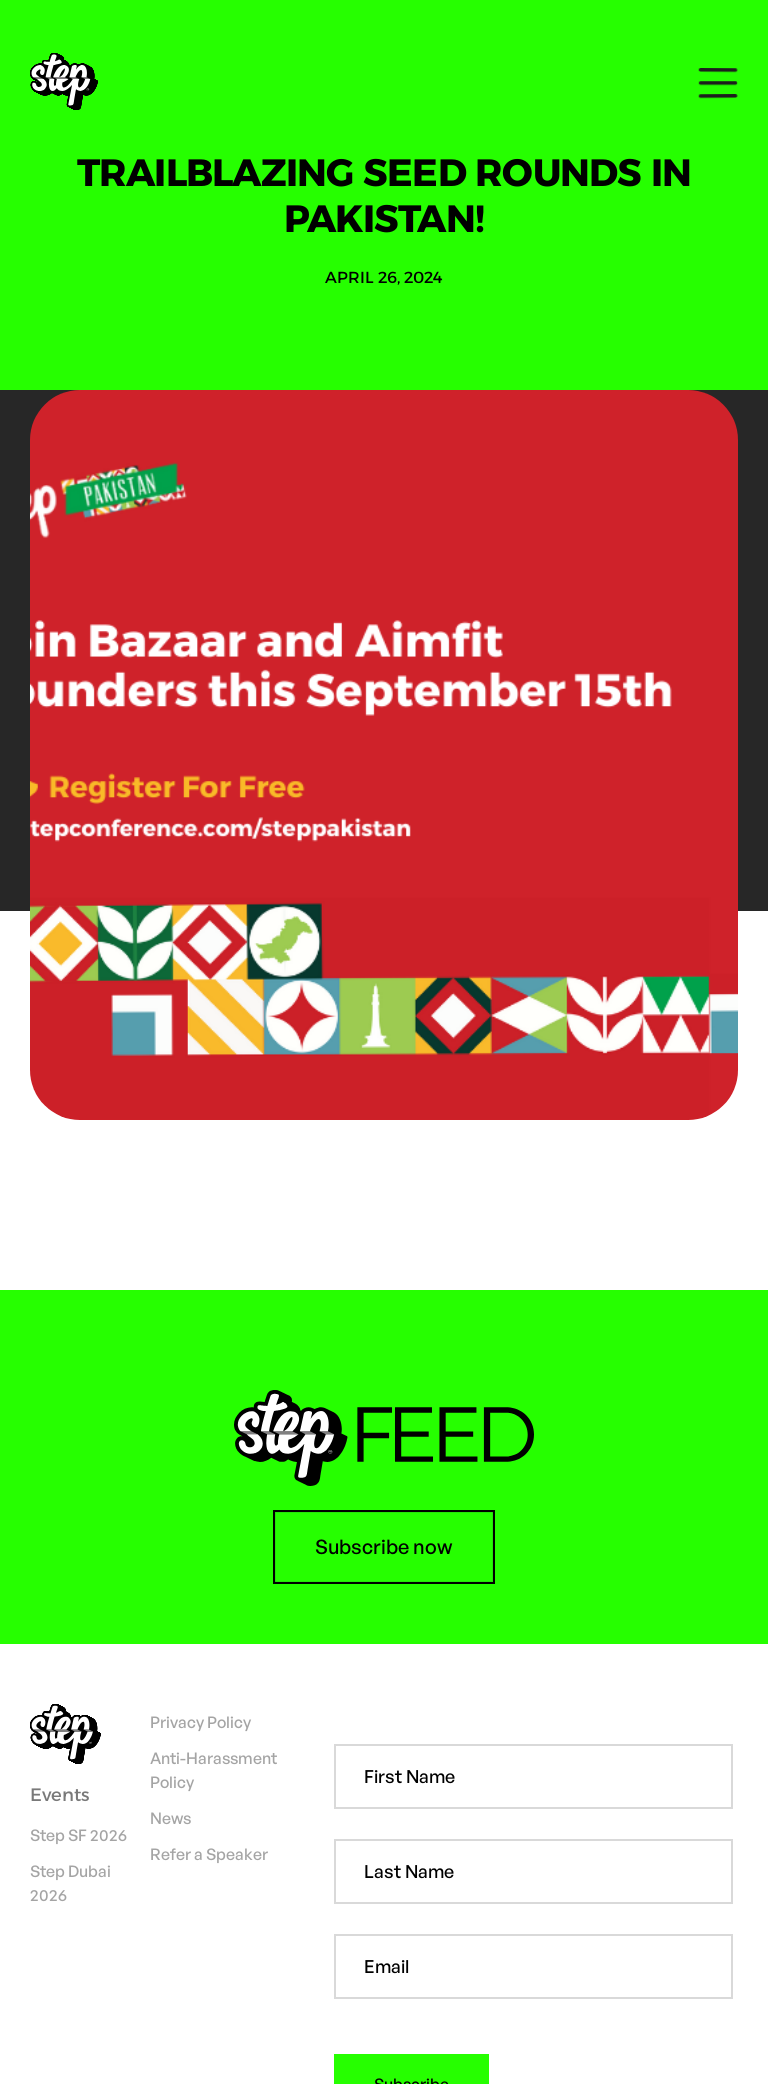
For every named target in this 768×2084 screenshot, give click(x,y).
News (170, 1818)
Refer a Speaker (209, 1854)
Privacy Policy (200, 1722)
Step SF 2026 (78, 1835)
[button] (713, 83)
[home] (71, 83)
